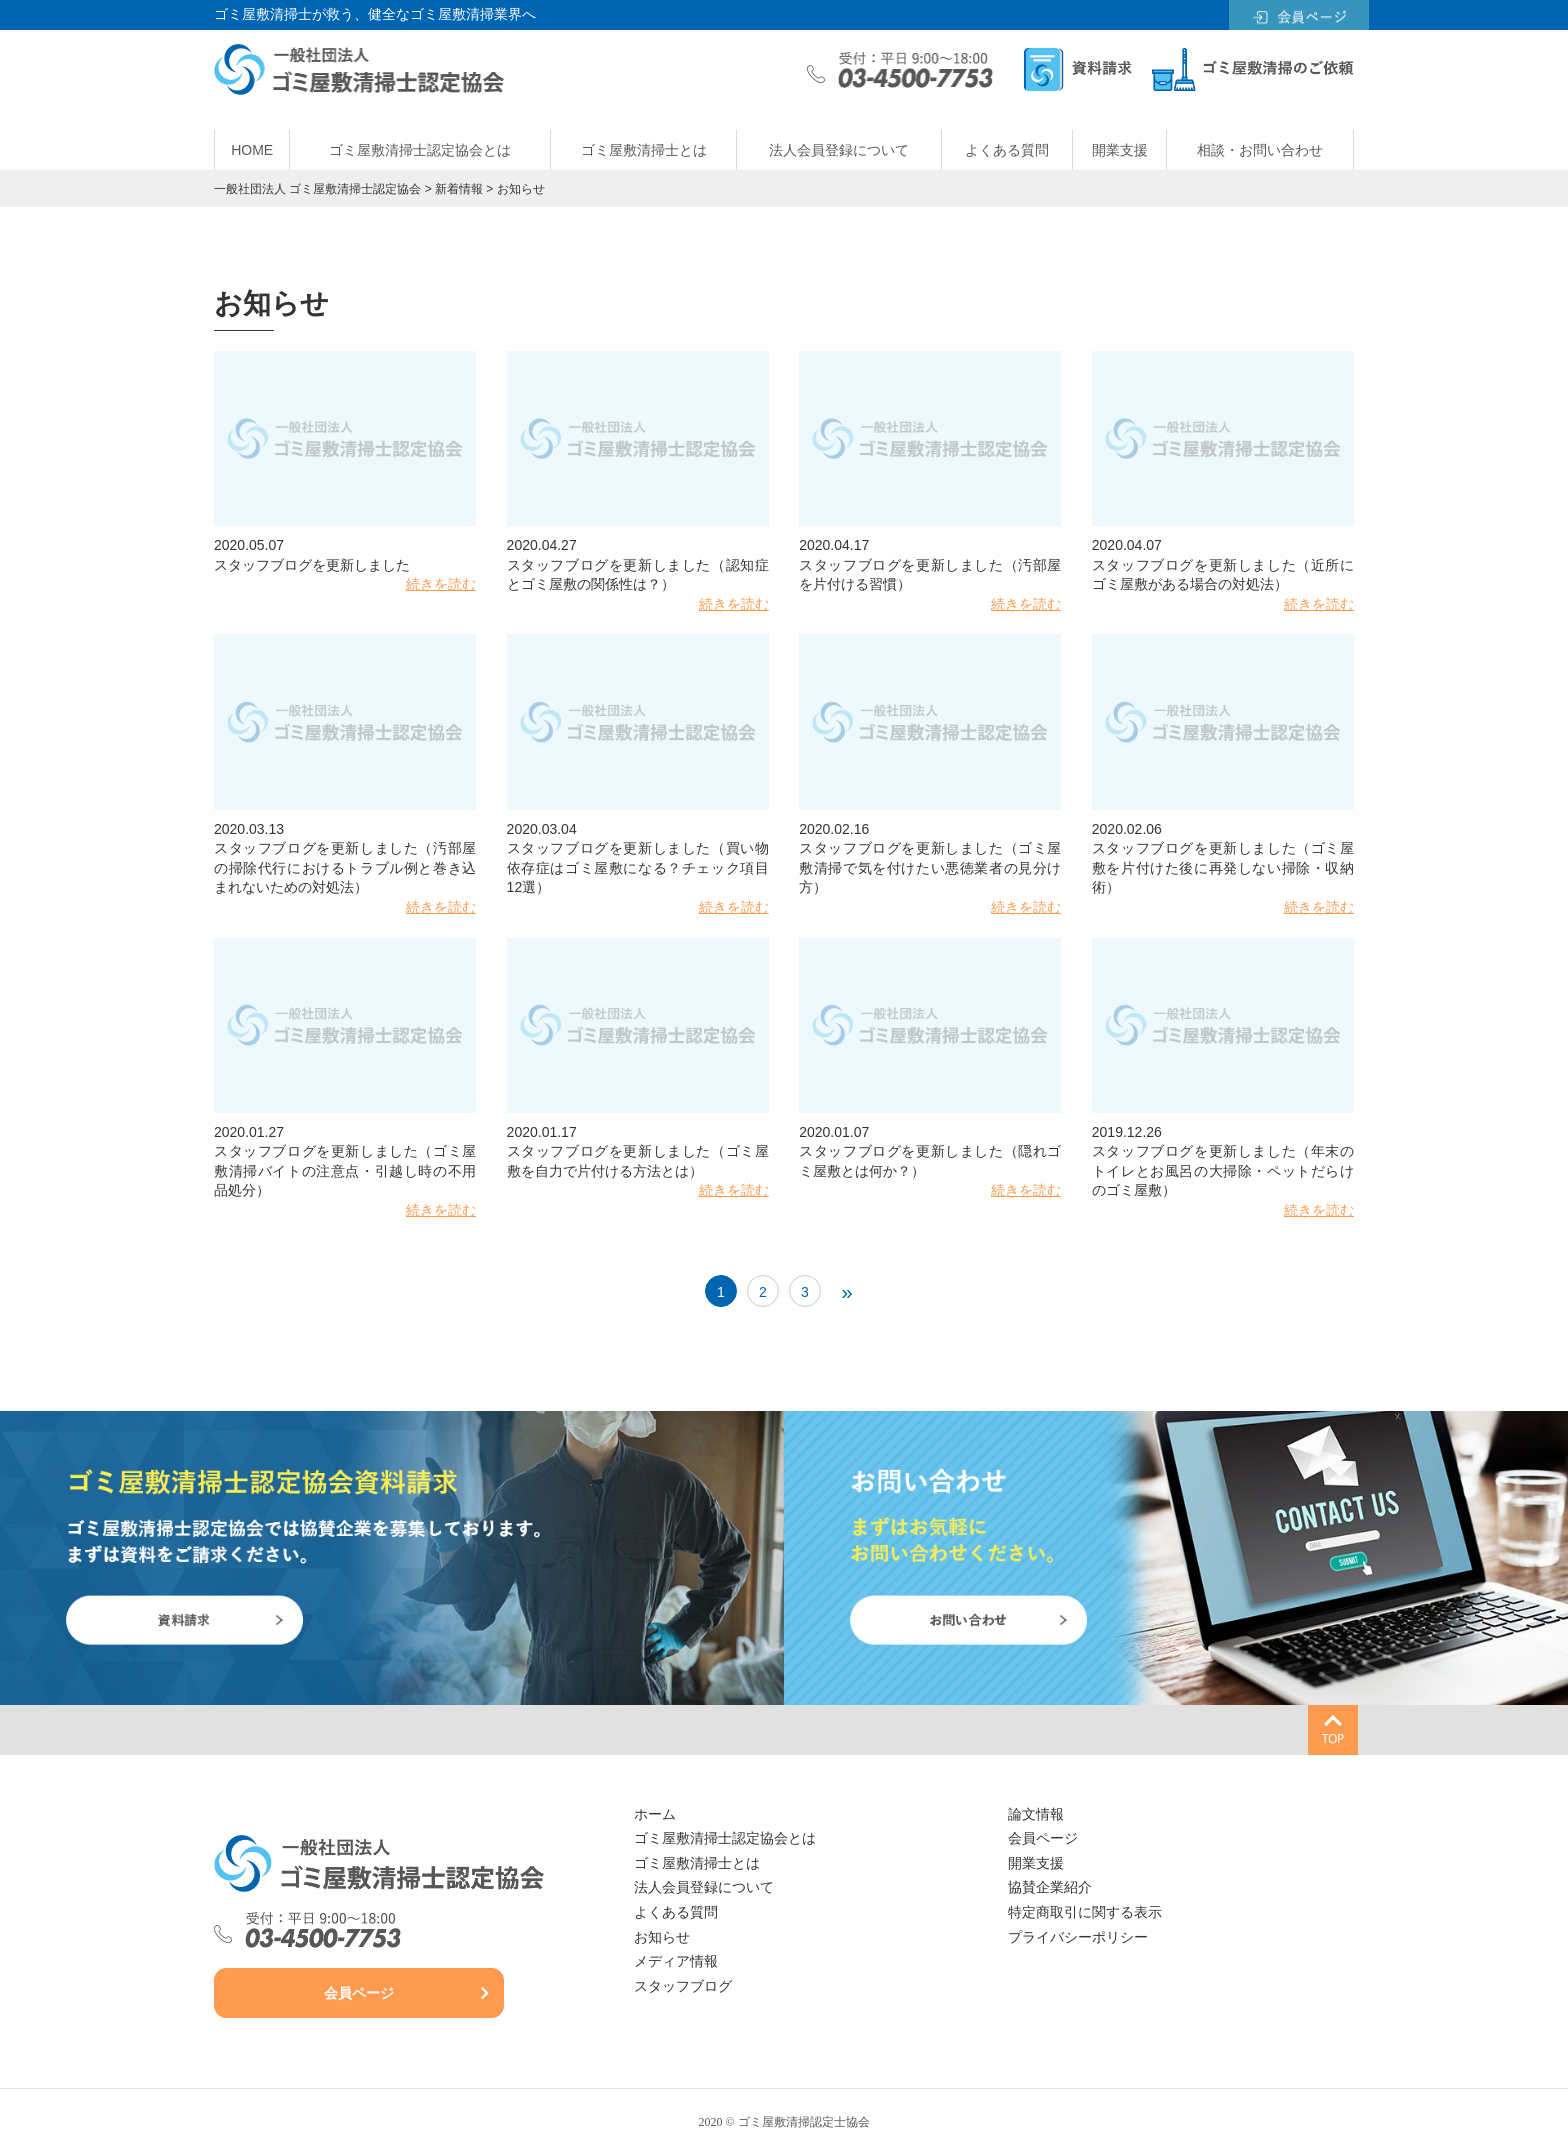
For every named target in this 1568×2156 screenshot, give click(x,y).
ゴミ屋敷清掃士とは (644, 150)
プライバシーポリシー (1078, 1937)
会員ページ (359, 1993)
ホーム (655, 1814)
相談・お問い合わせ (1260, 150)
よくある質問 (1007, 150)
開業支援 (1120, 150)
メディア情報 (676, 1961)
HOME (252, 150)
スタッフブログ (683, 1986)
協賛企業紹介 (1050, 1887)
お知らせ (662, 1937)
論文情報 (1036, 1814)
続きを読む (441, 584)
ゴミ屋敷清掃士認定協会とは (420, 150)
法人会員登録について (839, 150)
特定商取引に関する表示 (1085, 1912)
